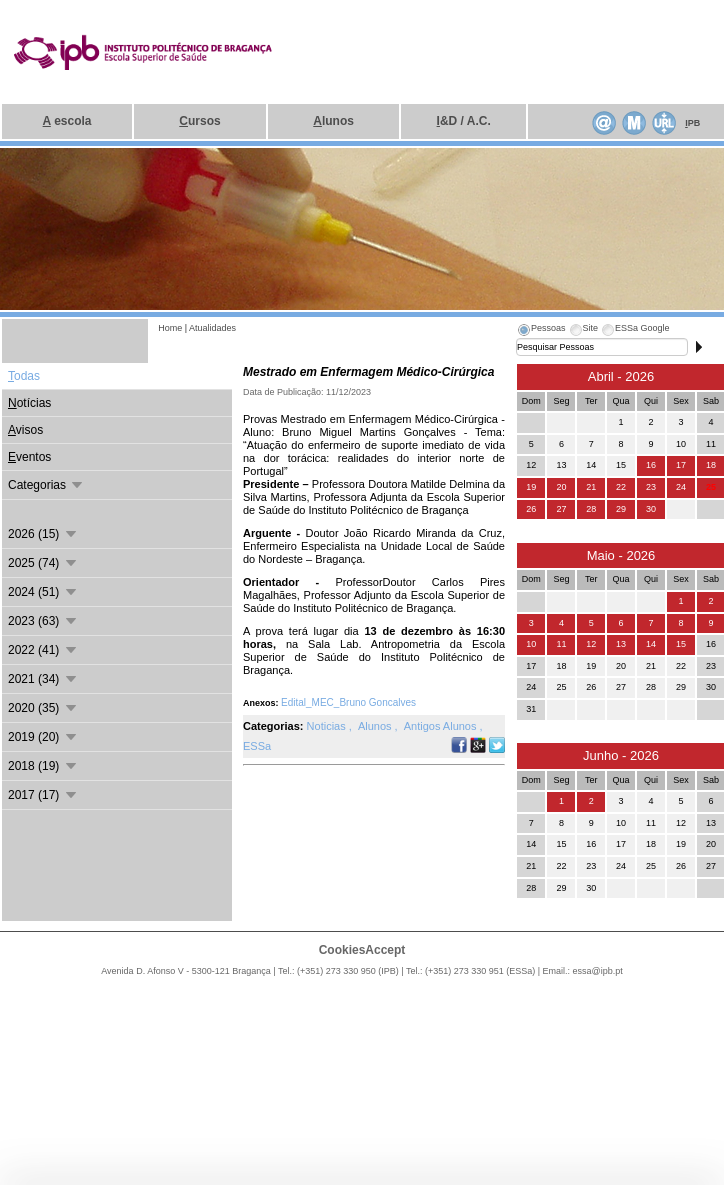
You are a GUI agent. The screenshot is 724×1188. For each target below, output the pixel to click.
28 (591, 509)
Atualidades (212, 328)
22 (621, 487)
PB (692, 123)
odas (24, 376)
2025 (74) (43, 563)
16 (651, 465)
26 (531, 509)
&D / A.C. (464, 121)
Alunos (376, 726)
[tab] (541, 331)
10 (531, 644)
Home (170, 328)
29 (621, 509)
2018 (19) (43, 766)
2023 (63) (43, 621)
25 (711, 487)
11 (561, 644)
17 (681, 465)
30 (651, 509)
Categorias (46, 485)
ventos (29, 457)
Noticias (328, 726)
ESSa (257, 746)
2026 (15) (43, 534)
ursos (199, 121)
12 (591, 644)
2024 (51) (43, 592)
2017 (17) (43, 795)
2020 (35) (43, 708)
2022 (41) (43, 650)
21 (591, 487)
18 (711, 465)
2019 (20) (43, 737)
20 (561, 487)
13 (621, 644)
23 (651, 487)
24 (681, 487)
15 (681, 644)
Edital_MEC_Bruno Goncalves (348, 702)
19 (531, 487)
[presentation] (541, 331)
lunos (333, 121)
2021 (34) (43, 679)
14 (651, 644)
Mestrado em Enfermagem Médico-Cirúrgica (368, 372)
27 (561, 509)
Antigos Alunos (442, 726)
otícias (29, 403)
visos (25, 430)
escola (67, 121)
